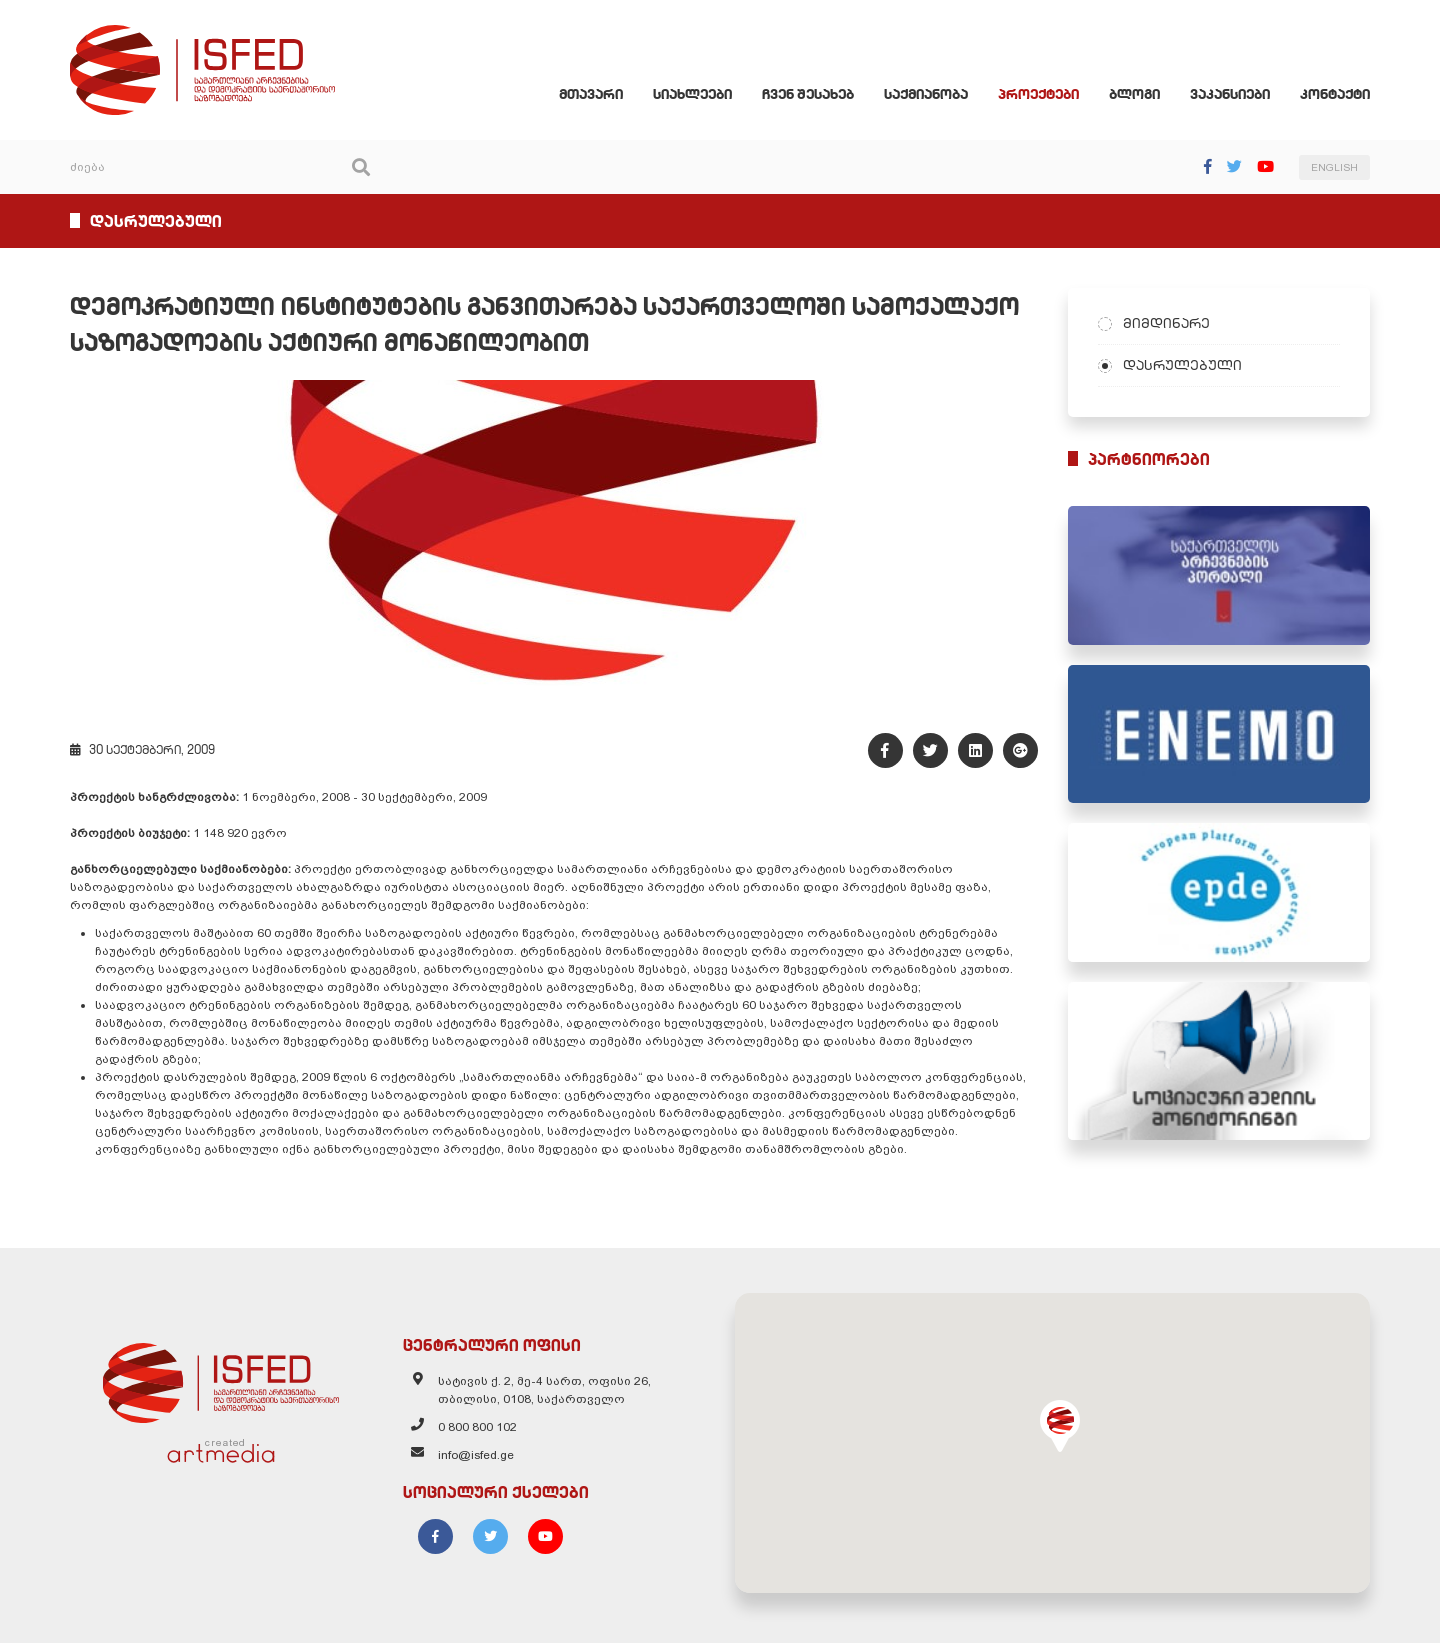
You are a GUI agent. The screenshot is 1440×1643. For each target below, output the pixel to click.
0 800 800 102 (477, 1427)
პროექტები (1038, 94)
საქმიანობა (926, 94)
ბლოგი (1134, 94)
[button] (1060, 1426)
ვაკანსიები (1230, 94)
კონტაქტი (1335, 94)
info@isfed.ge (476, 1455)
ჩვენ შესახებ (808, 94)
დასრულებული (1182, 365)
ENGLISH (1334, 167)
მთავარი (591, 94)
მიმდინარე (1166, 323)
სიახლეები (692, 94)
